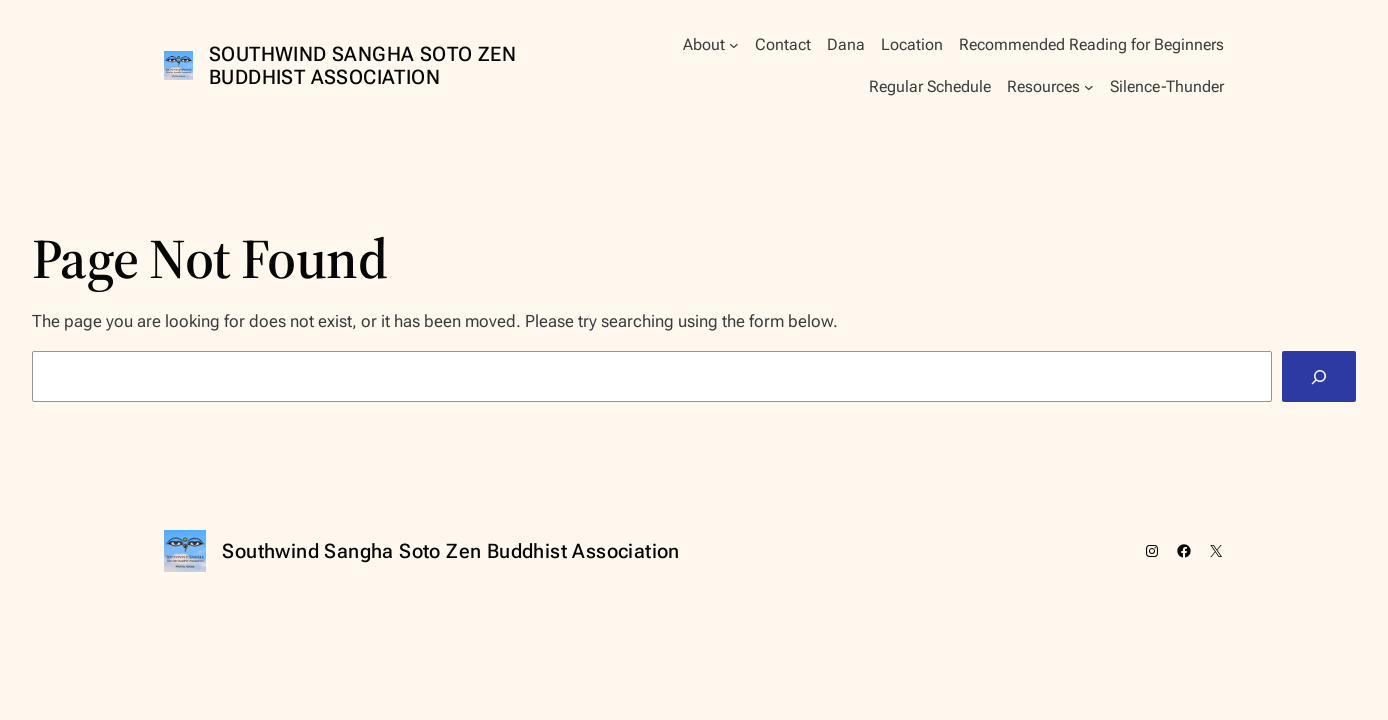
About (704, 44)
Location (912, 44)
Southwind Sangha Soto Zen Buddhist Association (362, 65)
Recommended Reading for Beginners (1091, 44)
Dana (846, 44)
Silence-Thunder (1167, 86)
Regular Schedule (930, 86)
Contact (783, 44)
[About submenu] (734, 45)
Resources (1043, 86)
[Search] (1319, 376)
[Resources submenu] (1089, 87)
